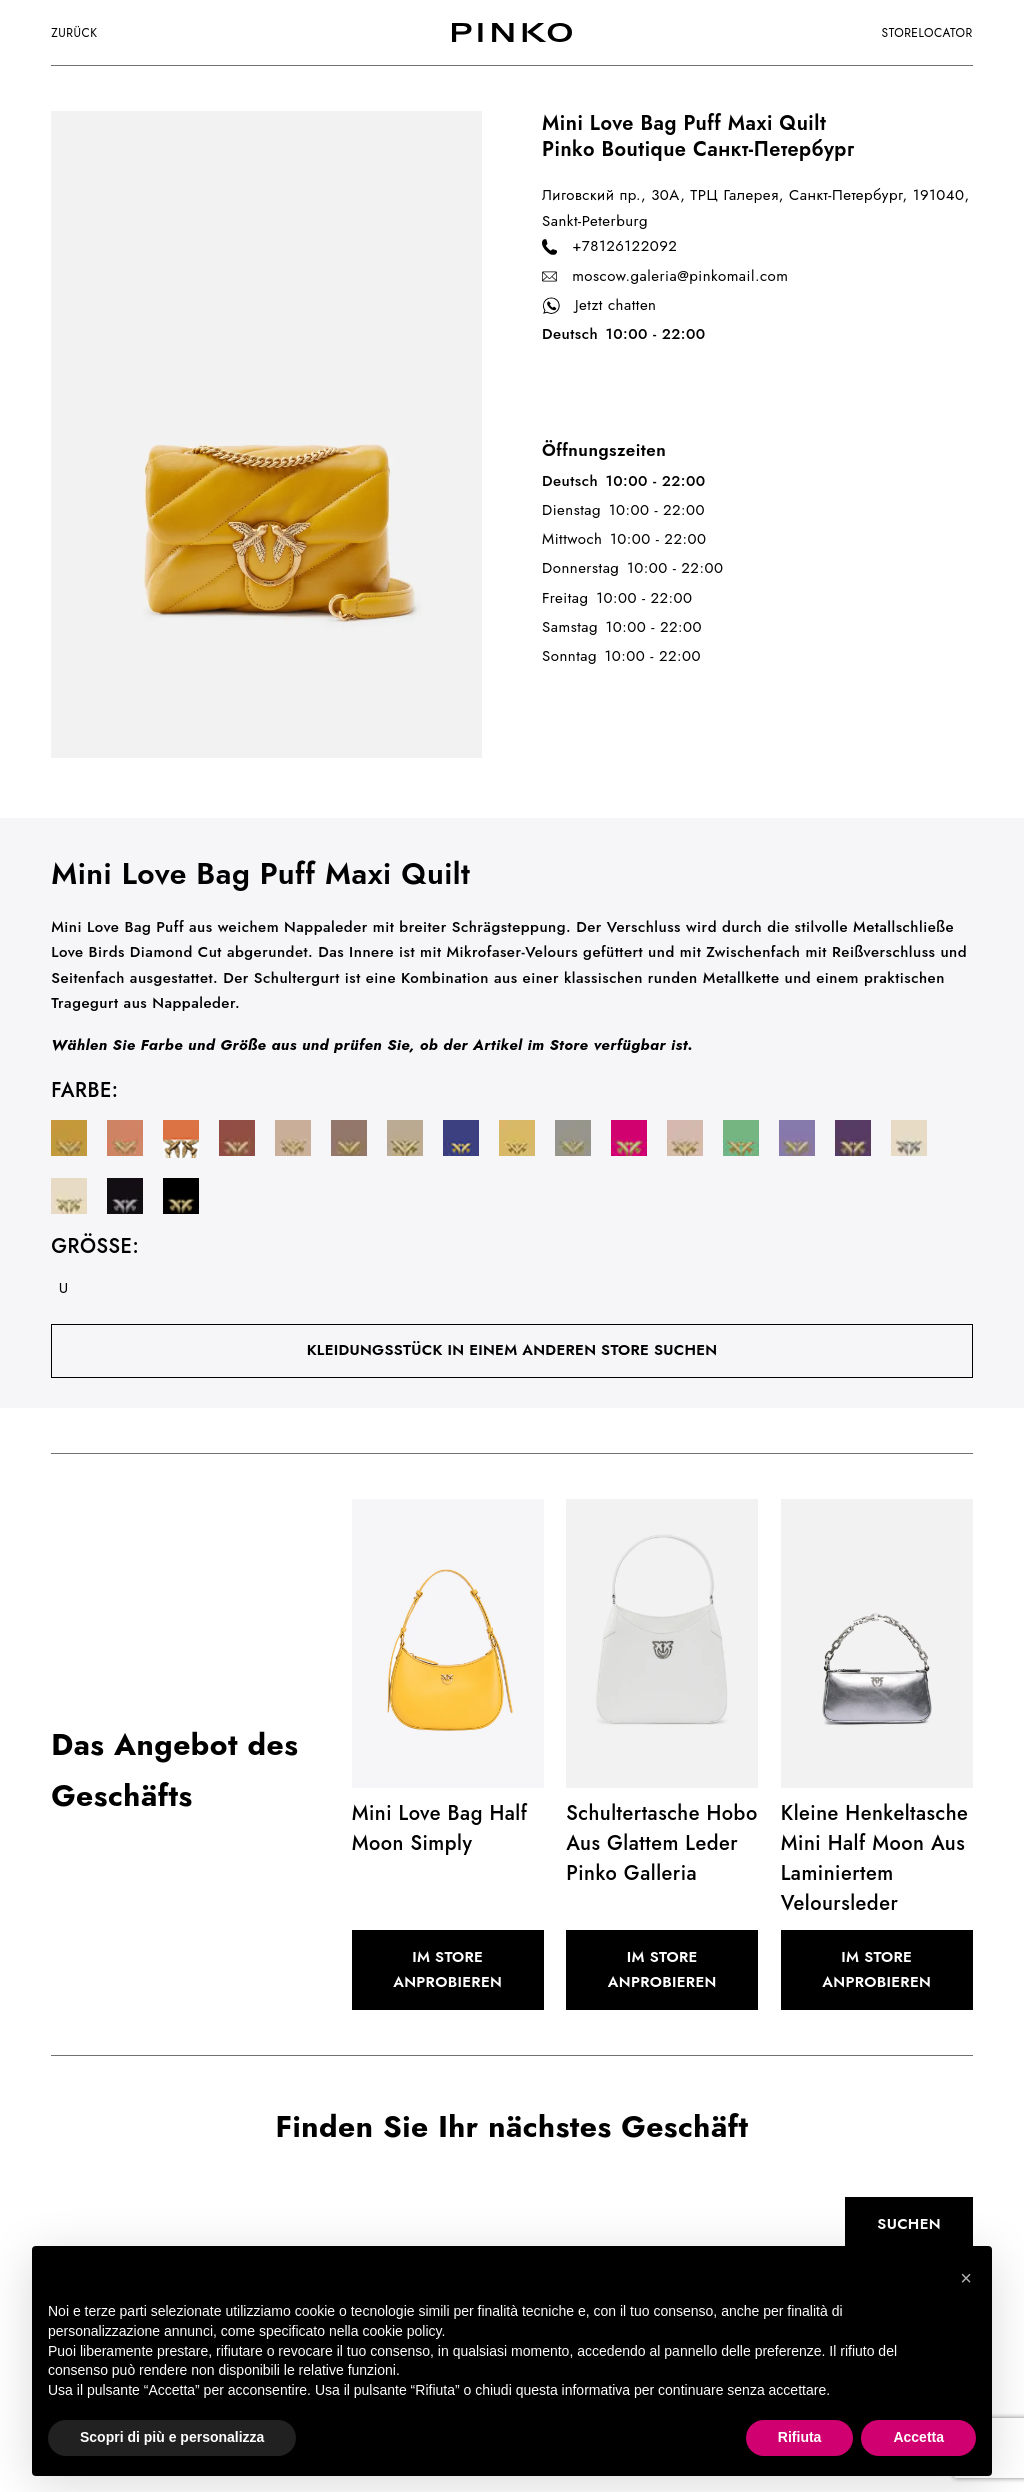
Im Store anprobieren (447, 1970)
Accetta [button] (918, 2437)
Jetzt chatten (599, 306)
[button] (966, 2278)
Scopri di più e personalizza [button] (172, 2437)
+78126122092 (609, 247)
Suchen (908, 2224)
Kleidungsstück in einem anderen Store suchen (512, 1350)
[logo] (512, 32)
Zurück (74, 33)
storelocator (927, 33)
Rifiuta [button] (800, 2437)
